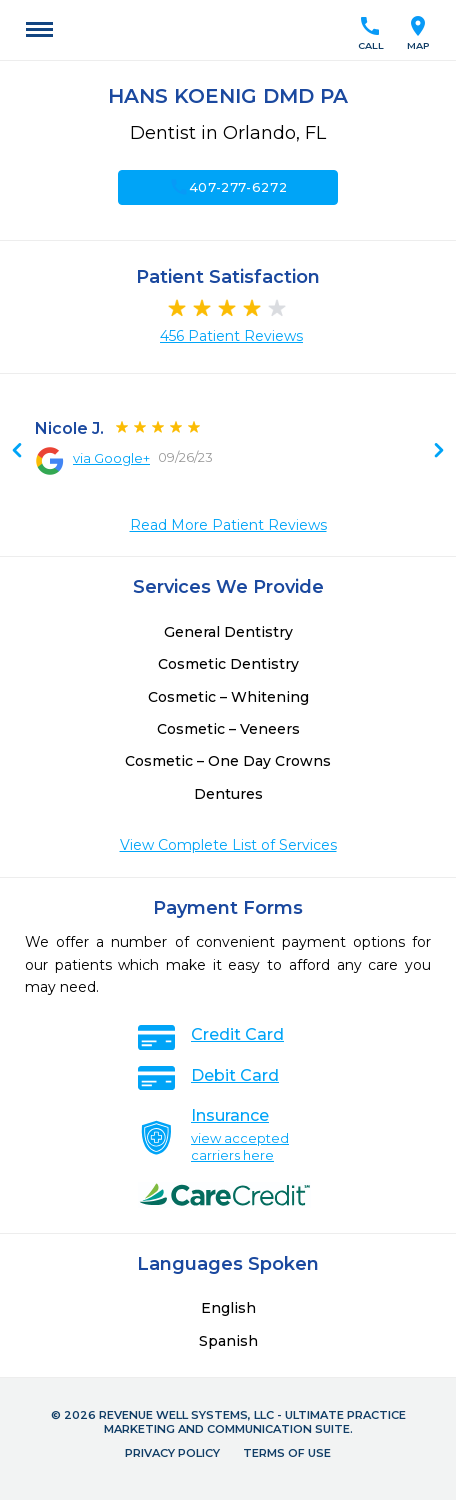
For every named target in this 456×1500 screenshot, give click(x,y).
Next (17, 452)
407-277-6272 (228, 187)
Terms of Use (287, 1453)
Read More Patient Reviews (228, 525)
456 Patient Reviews (231, 336)
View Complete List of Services (228, 845)
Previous (439, 452)
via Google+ (111, 458)
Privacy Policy (172, 1453)
